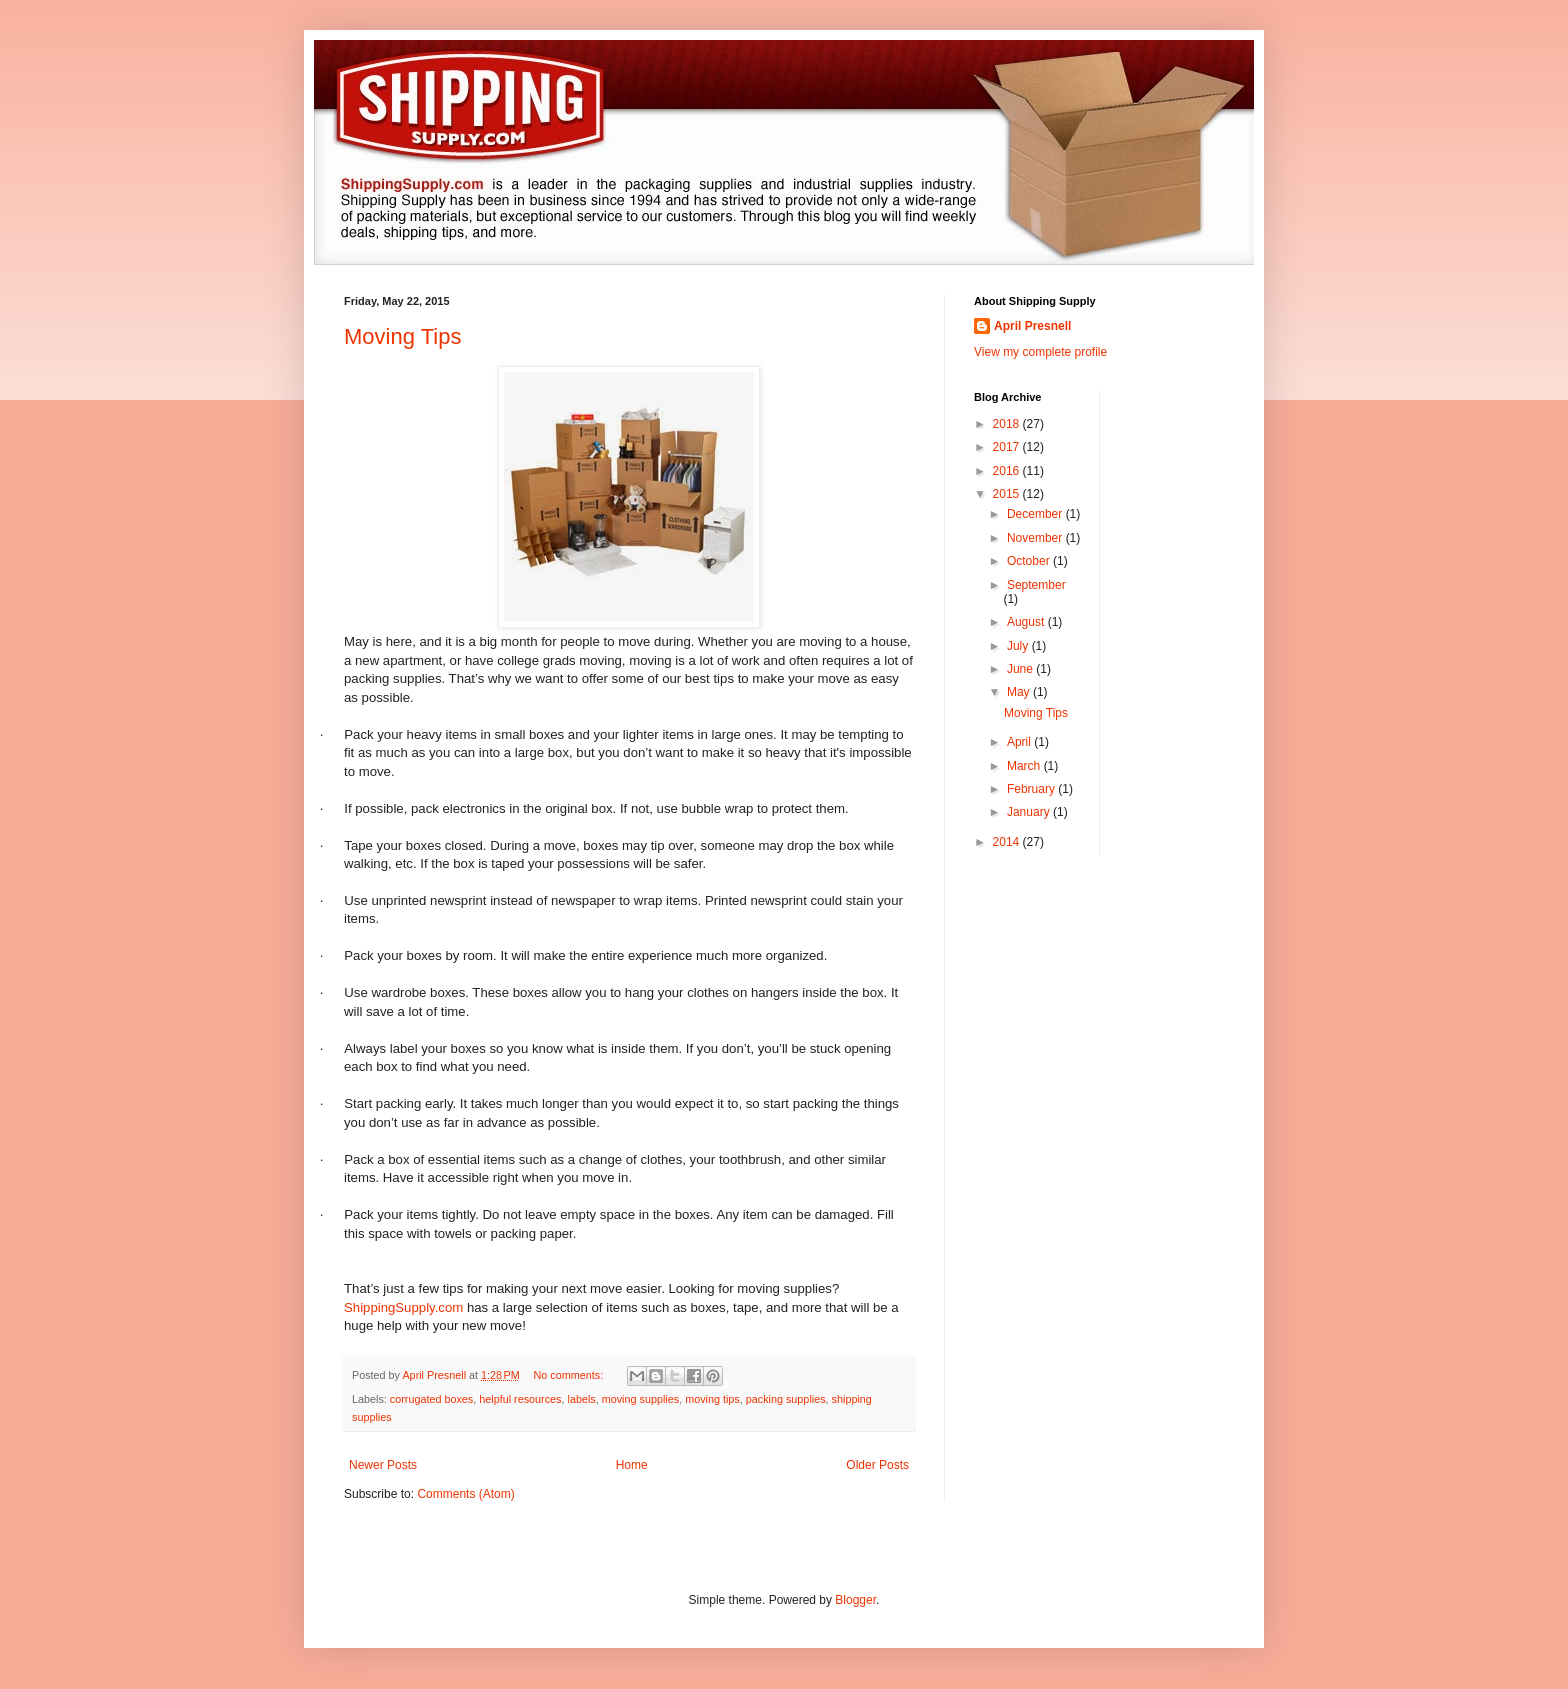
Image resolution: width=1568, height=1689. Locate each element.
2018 (1008, 424)
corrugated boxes (431, 1399)
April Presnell (1032, 326)
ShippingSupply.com (403, 1307)
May (1020, 692)
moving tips (712, 1399)
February (1032, 789)
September (1036, 585)
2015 (1008, 494)
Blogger (855, 1600)
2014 (1008, 842)
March (1025, 766)
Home (632, 1465)
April (1020, 742)
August (1027, 622)
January (1030, 812)
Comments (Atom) (465, 1494)
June (1021, 669)
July (1019, 646)
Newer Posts (383, 1465)
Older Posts (877, 1465)
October (1030, 561)
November (1036, 538)
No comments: (570, 1375)
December (1036, 514)
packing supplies (786, 1399)
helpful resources (520, 1399)
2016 (1008, 471)
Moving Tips (402, 336)
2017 (1008, 447)
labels (582, 1399)
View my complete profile (1040, 352)
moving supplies (640, 1399)
